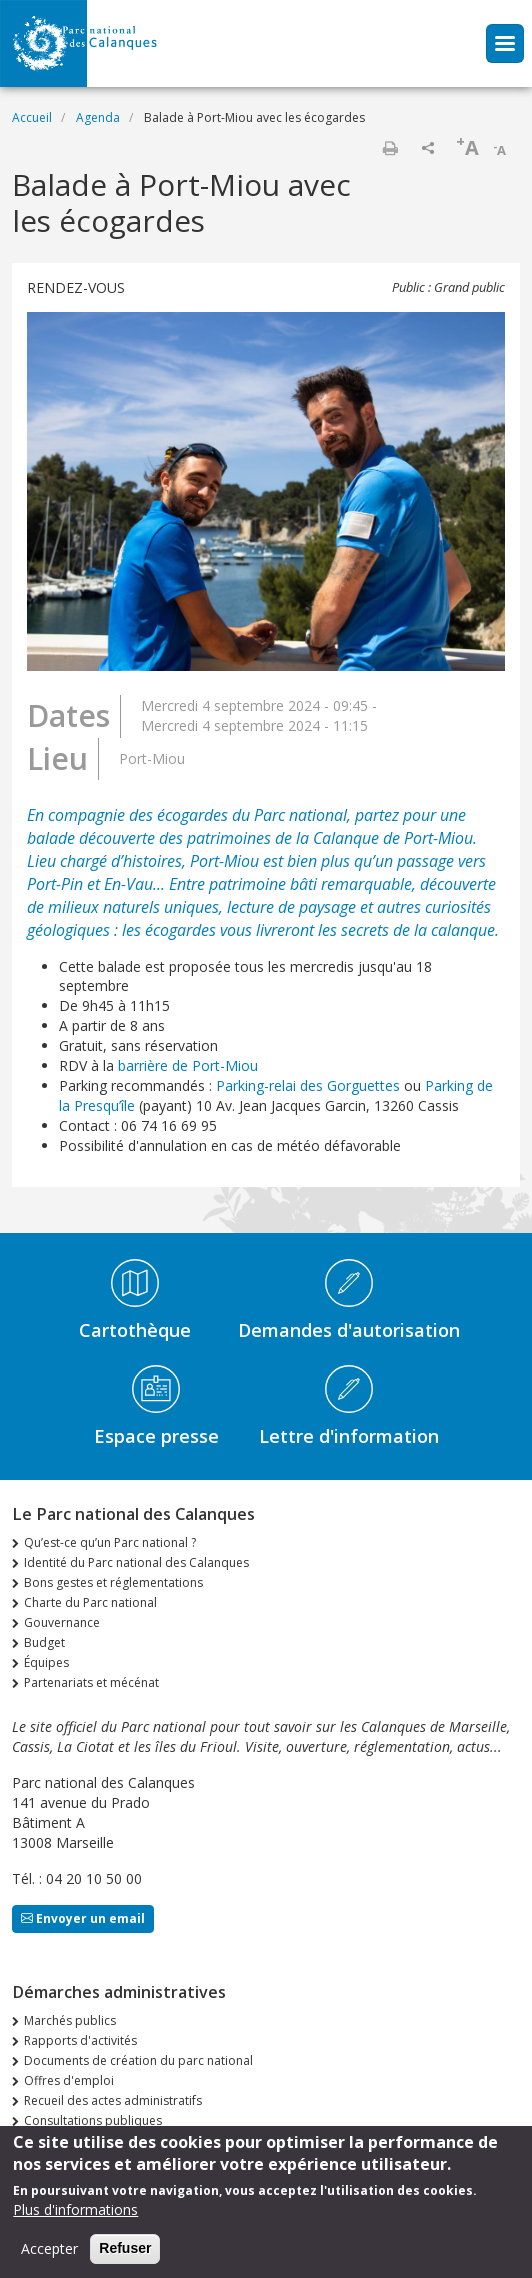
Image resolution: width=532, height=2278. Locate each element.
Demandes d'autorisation (349, 1330)
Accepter (49, 2258)
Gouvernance (62, 1622)
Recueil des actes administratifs (113, 2100)
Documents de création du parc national (138, 2060)
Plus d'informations (75, 2219)
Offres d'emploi (69, 2080)
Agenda (98, 117)
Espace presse (156, 1436)
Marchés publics (70, 2020)
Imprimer (390, 148)
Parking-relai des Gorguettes (308, 1085)
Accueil (32, 117)
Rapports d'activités (80, 2040)
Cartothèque (135, 1330)
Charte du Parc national (90, 1602)
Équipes (46, 1662)
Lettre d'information (349, 1436)
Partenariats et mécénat (91, 1682)
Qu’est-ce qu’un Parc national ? (110, 1542)
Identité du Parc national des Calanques (136, 1562)
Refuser (125, 2258)
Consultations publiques (93, 2120)
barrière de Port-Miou (188, 1065)
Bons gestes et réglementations (113, 1582)
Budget (44, 1642)
